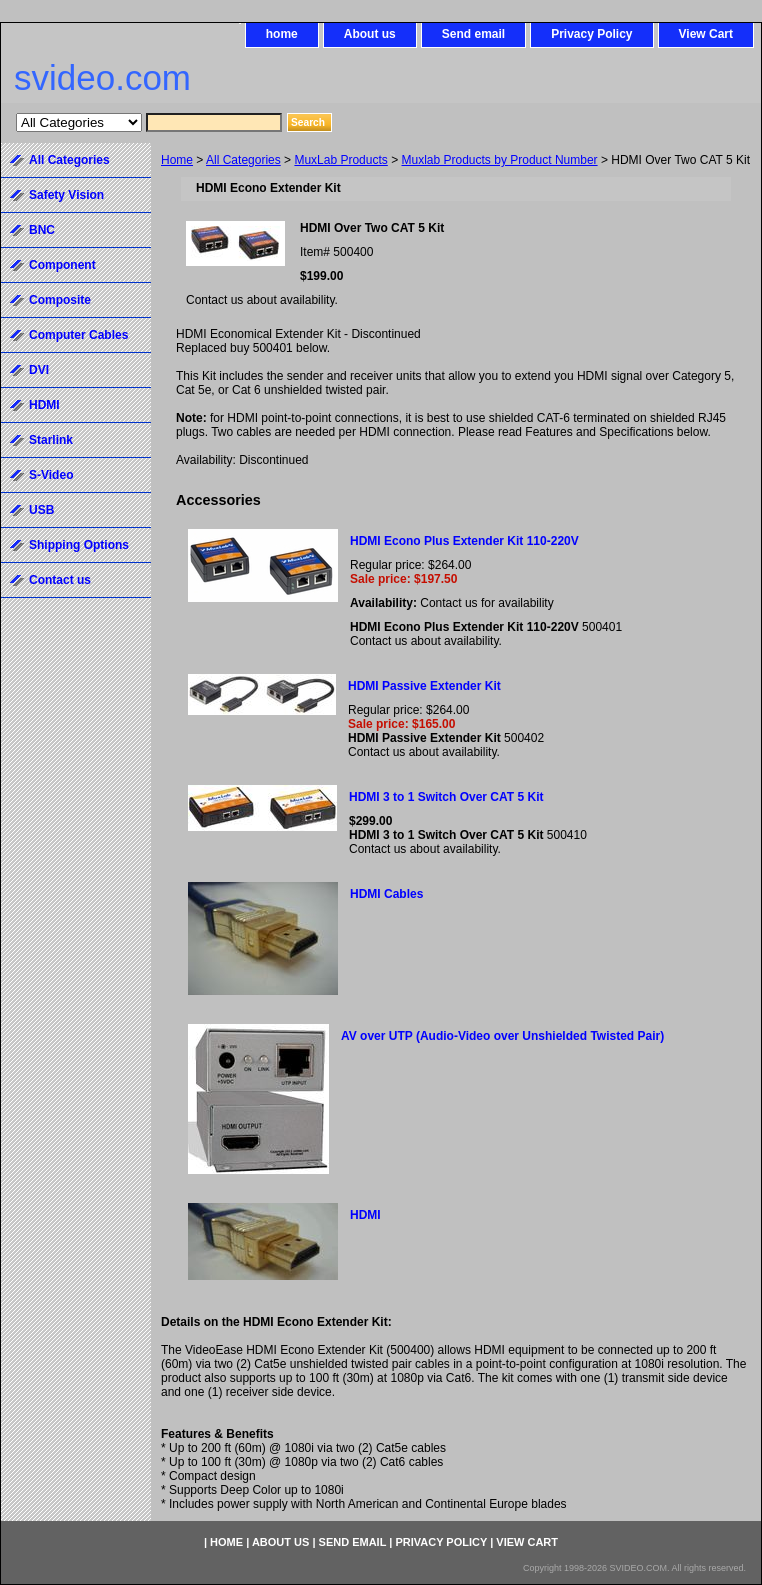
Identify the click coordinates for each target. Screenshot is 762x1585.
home (282, 34)
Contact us (60, 580)
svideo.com (102, 77)
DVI (39, 370)
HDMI (365, 1215)
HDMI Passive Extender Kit (424, 686)
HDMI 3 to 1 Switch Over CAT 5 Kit (446, 797)
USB (41, 510)
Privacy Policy (591, 34)
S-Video (51, 475)
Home (177, 160)
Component (62, 265)
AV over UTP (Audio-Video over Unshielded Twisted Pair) (502, 1036)
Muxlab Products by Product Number (500, 160)
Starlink (51, 440)
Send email (473, 34)
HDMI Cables (386, 894)
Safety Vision (66, 195)
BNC (42, 230)
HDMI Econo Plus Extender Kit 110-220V (464, 541)
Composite (60, 300)
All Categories (243, 160)
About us (370, 34)
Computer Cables (78, 335)
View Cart (706, 34)
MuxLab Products (340, 160)
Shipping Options (79, 545)
